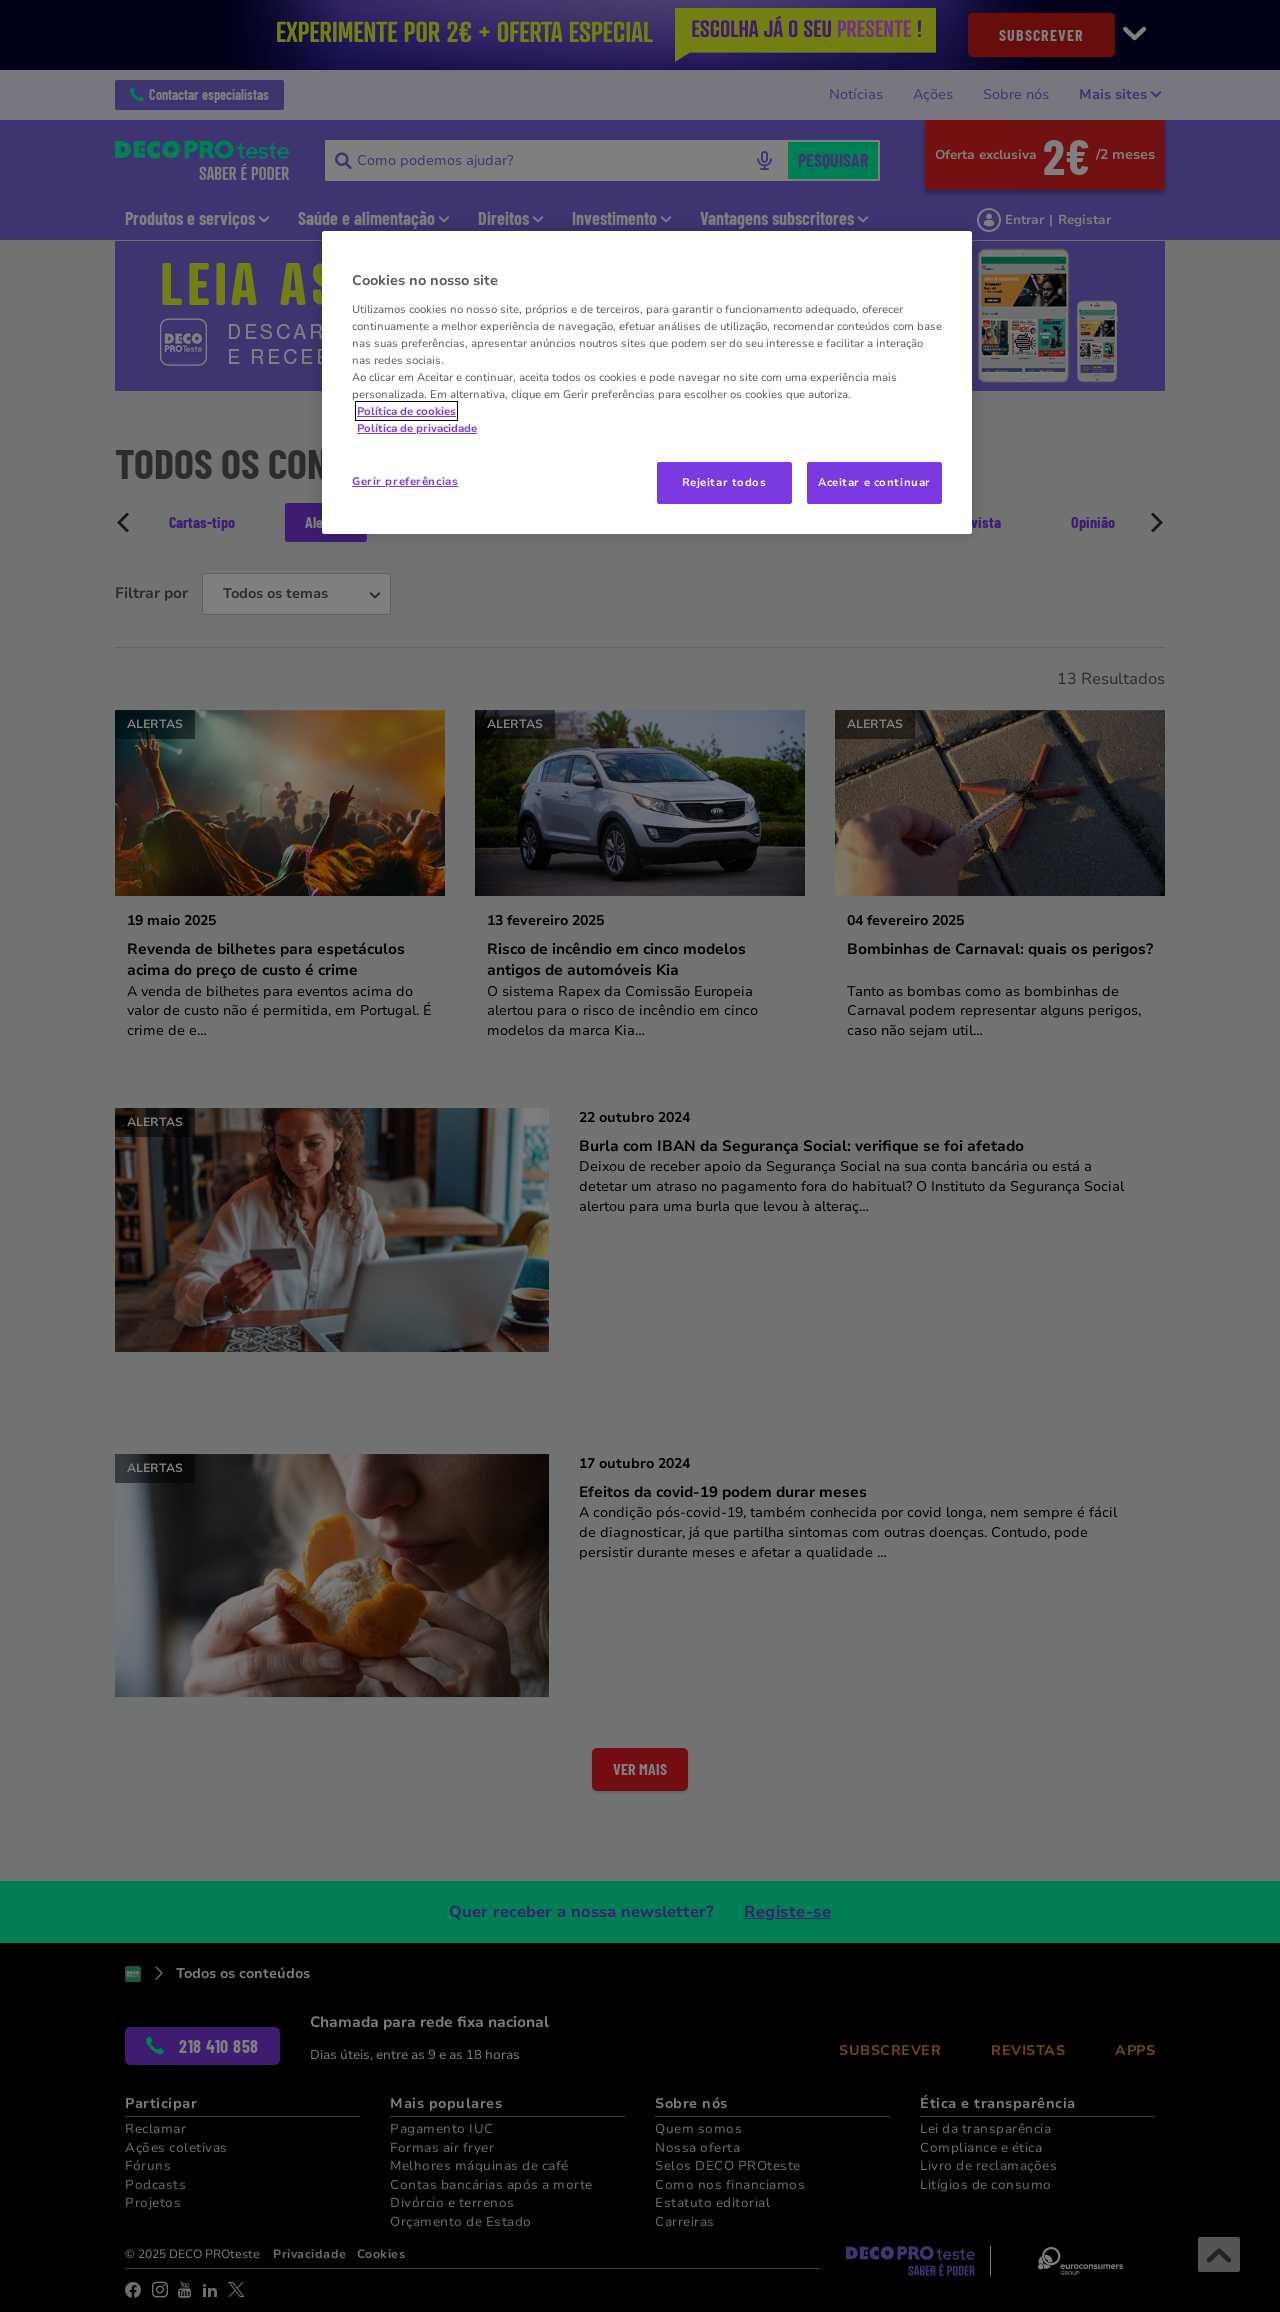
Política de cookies (406, 411)
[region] (647, 382)
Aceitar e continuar (874, 482)
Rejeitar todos (724, 482)
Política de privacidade (417, 428)
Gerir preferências (405, 481)
